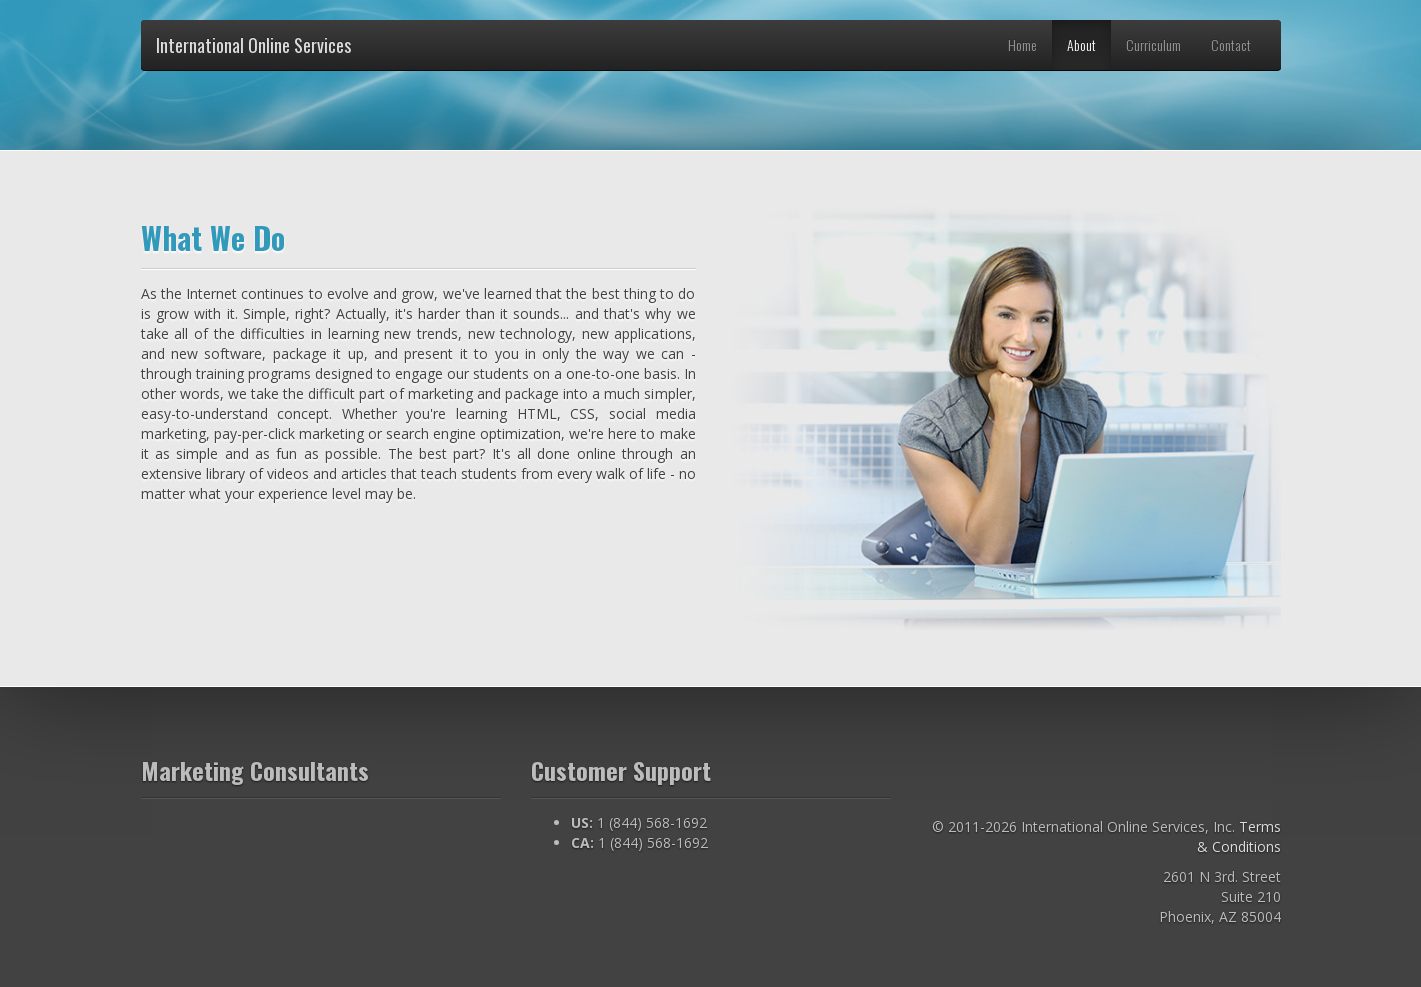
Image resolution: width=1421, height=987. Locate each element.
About (1081, 44)
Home (1022, 44)
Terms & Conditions (1239, 836)
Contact (1231, 44)
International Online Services (253, 45)
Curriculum (1153, 44)
